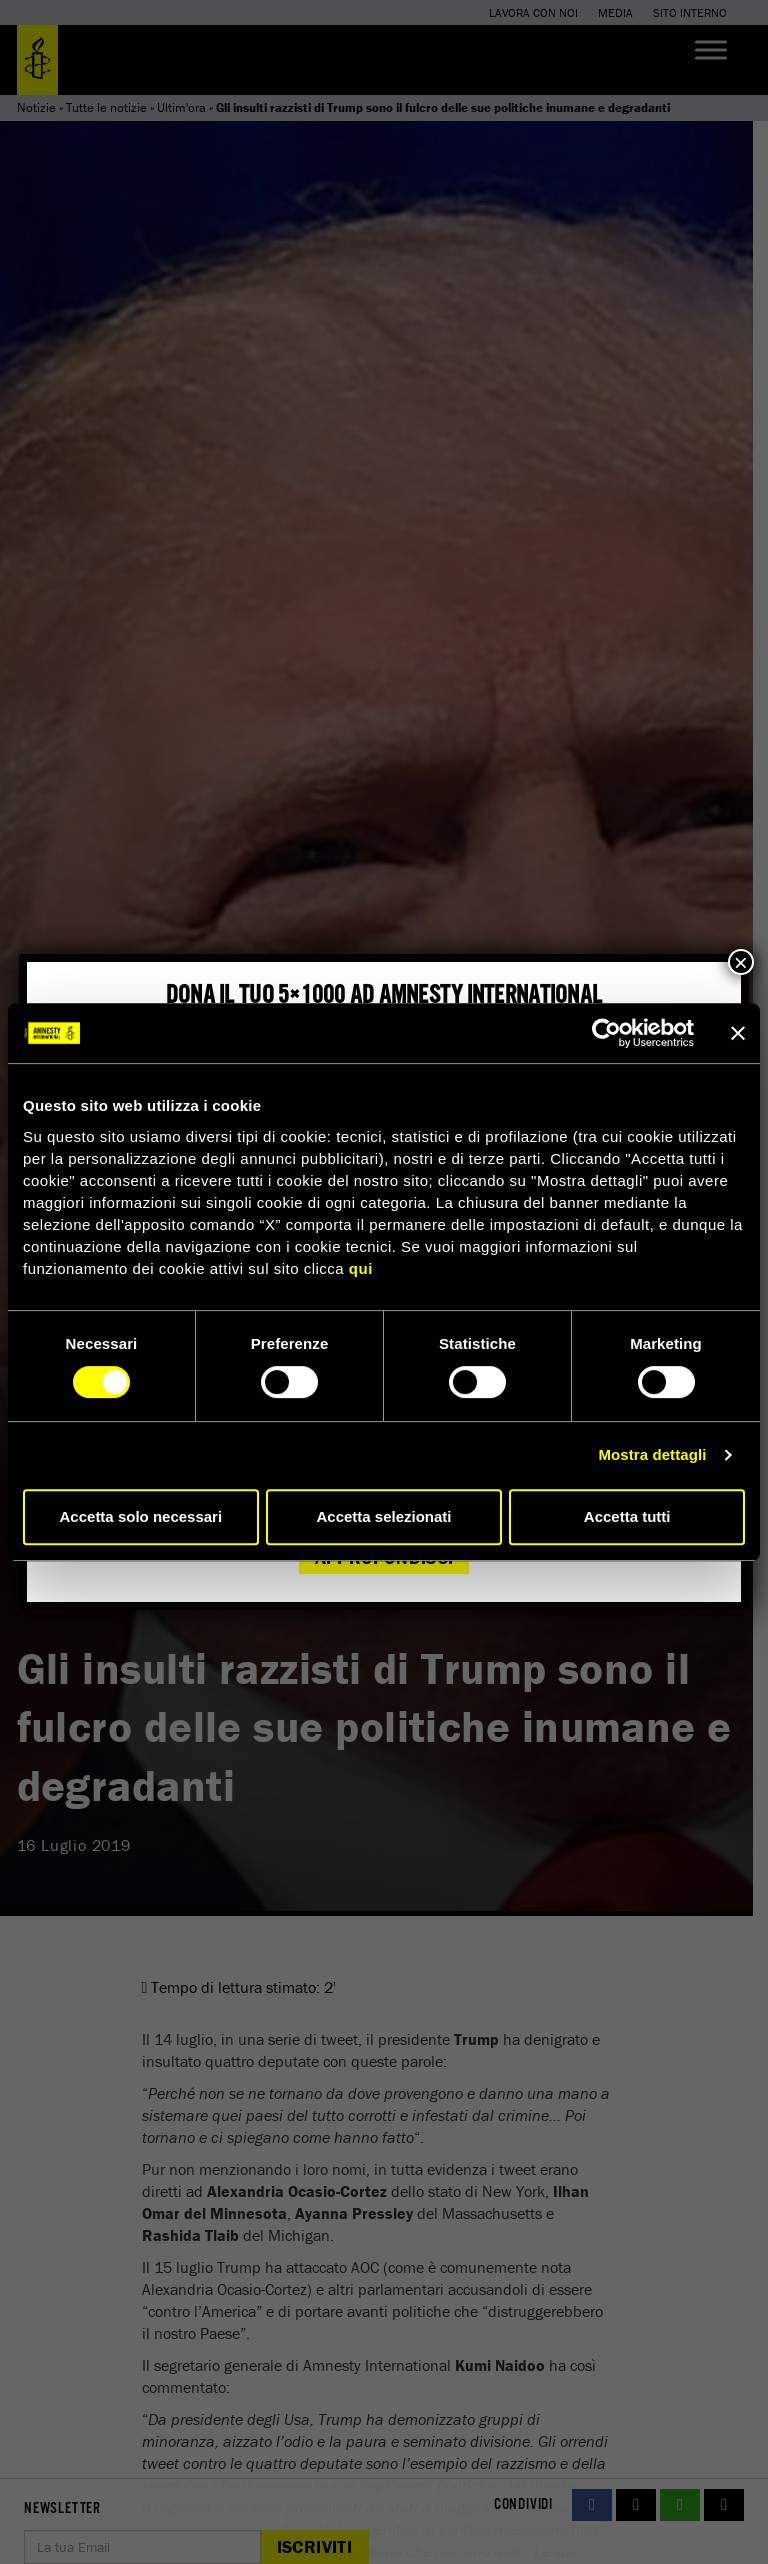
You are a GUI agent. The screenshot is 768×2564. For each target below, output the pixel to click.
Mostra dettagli (652, 1454)
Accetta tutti (627, 1516)
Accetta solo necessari (141, 1516)
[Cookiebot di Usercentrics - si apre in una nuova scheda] (606, 1033)
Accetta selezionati (383, 1516)
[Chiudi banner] (738, 1033)
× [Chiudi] (741, 962)
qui (361, 1268)
